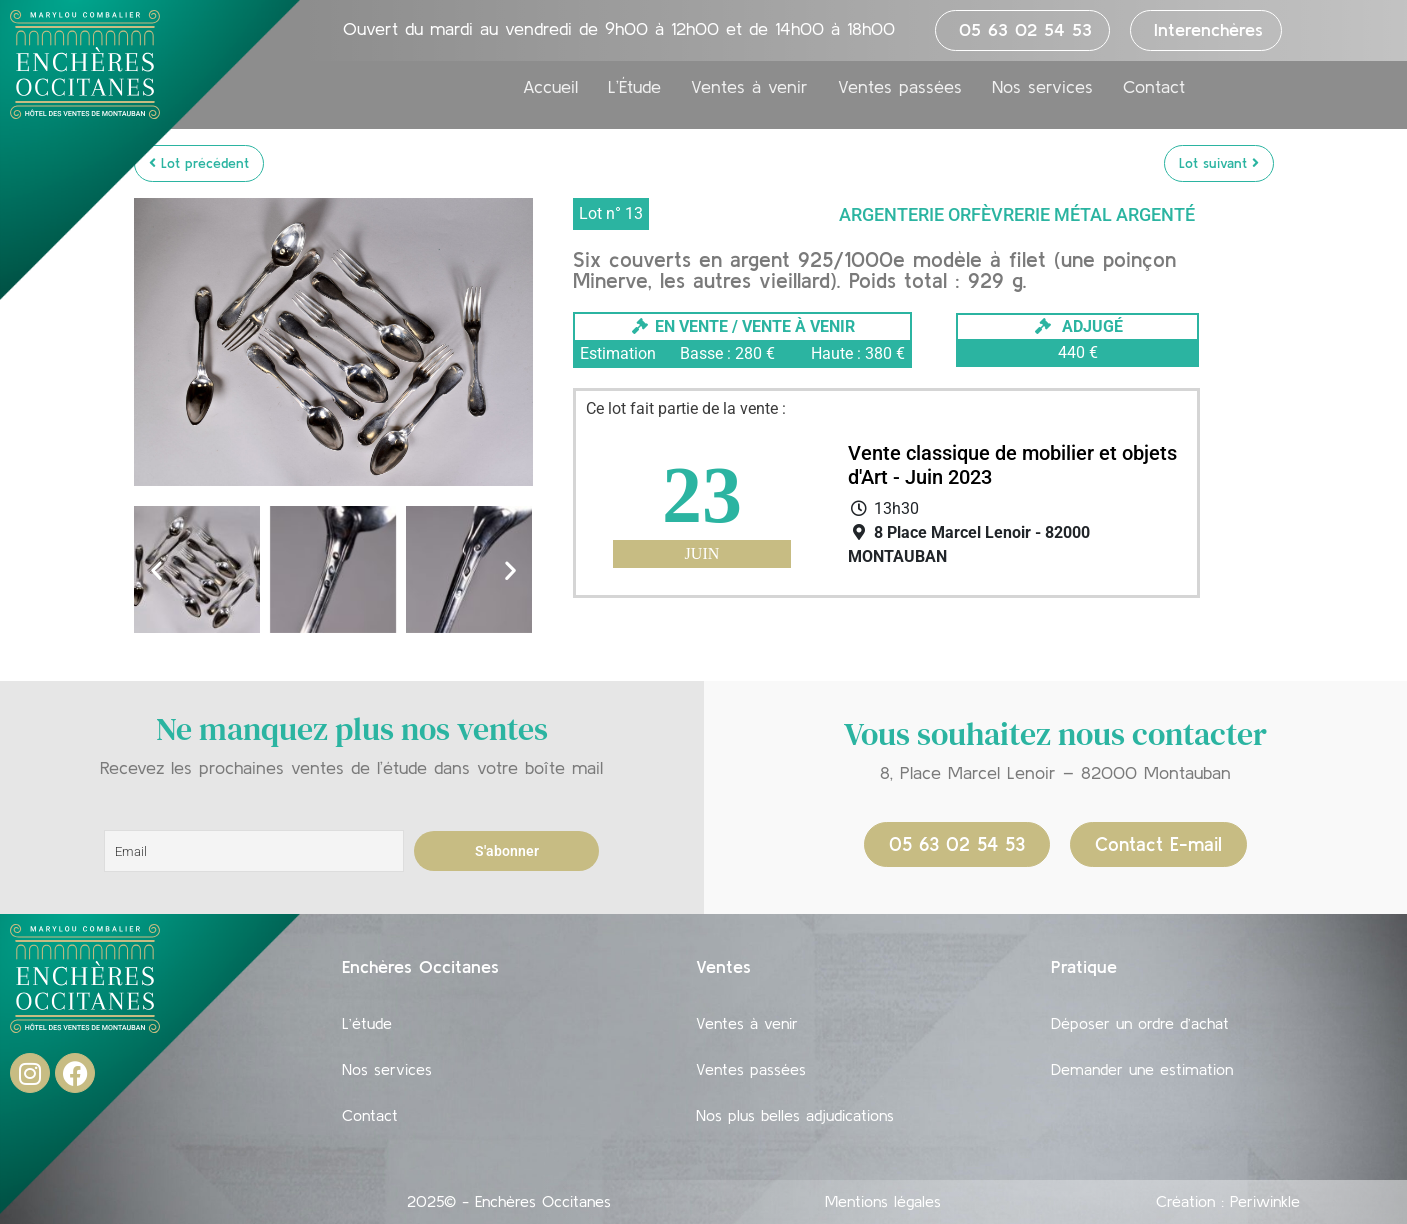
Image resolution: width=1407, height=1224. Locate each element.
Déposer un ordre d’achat (1140, 1023)
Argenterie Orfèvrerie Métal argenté (1017, 214)
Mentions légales (883, 1201)
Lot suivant (1219, 163)
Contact (1154, 87)
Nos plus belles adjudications (795, 1115)
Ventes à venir (749, 87)
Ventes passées (900, 87)
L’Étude (634, 87)
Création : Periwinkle (1228, 1201)
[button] (156, 569)
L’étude (367, 1023)
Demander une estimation (1142, 1069)
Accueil (550, 87)
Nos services (1042, 87)
